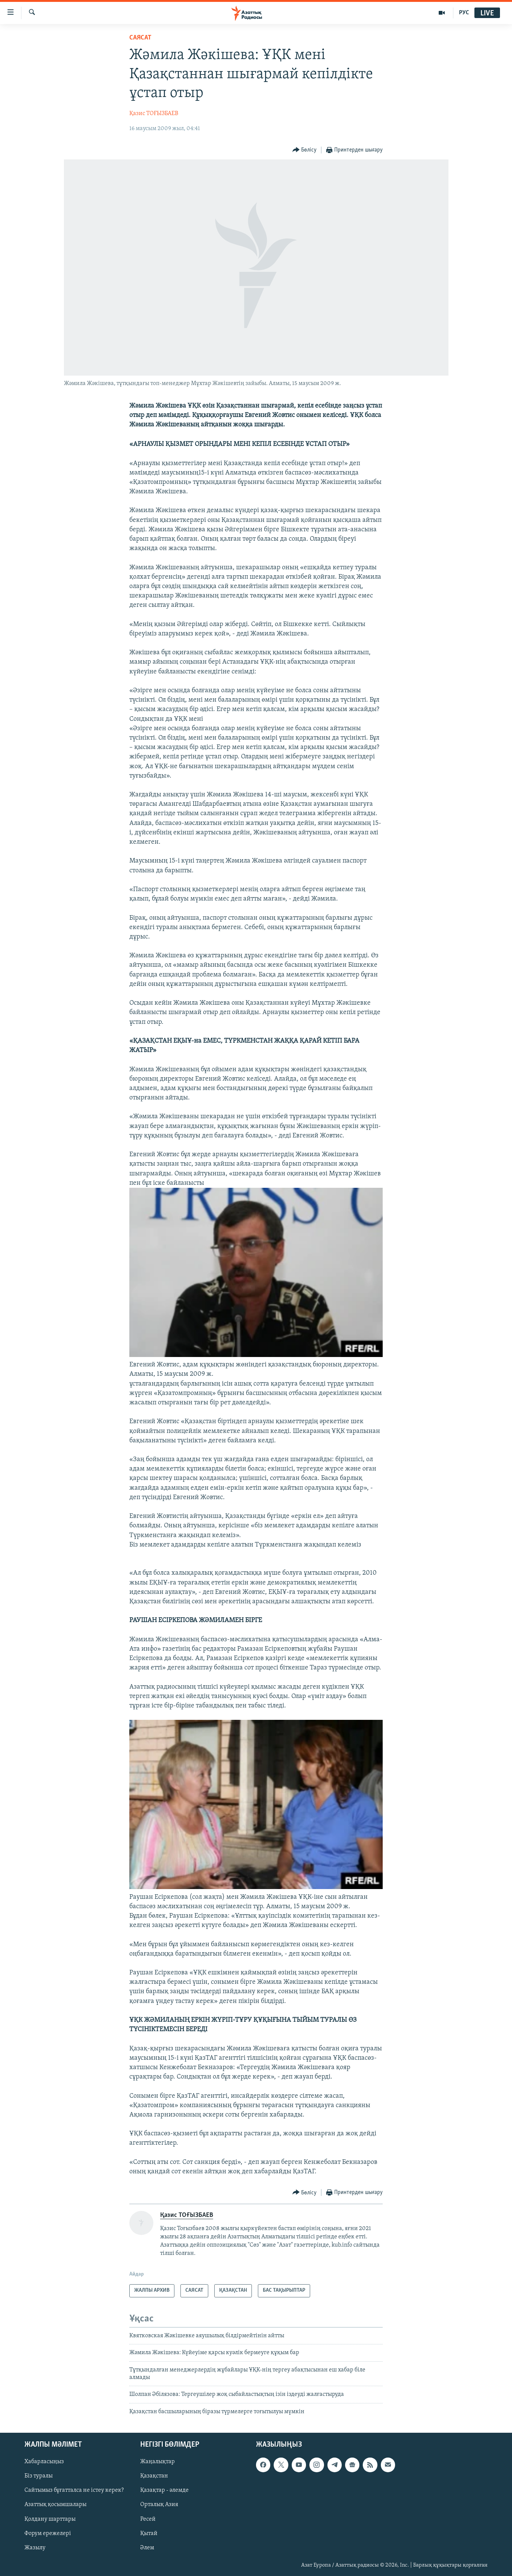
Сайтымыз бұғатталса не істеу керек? (74, 2491)
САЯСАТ (140, 37)
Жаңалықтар (157, 2462)
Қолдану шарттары (50, 2519)
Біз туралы (38, 2476)
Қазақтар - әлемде (164, 2491)
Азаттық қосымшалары (55, 2505)
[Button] (304, 150)
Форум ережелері (47, 2534)
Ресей (148, 2519)
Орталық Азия (159, 2505)
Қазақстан (154, 2476)
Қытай (149, 2534)
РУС (464, 13)
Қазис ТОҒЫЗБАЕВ (153, 114)
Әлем (147, 2548)
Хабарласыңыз (44, 2462)
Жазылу (34, 2548)
